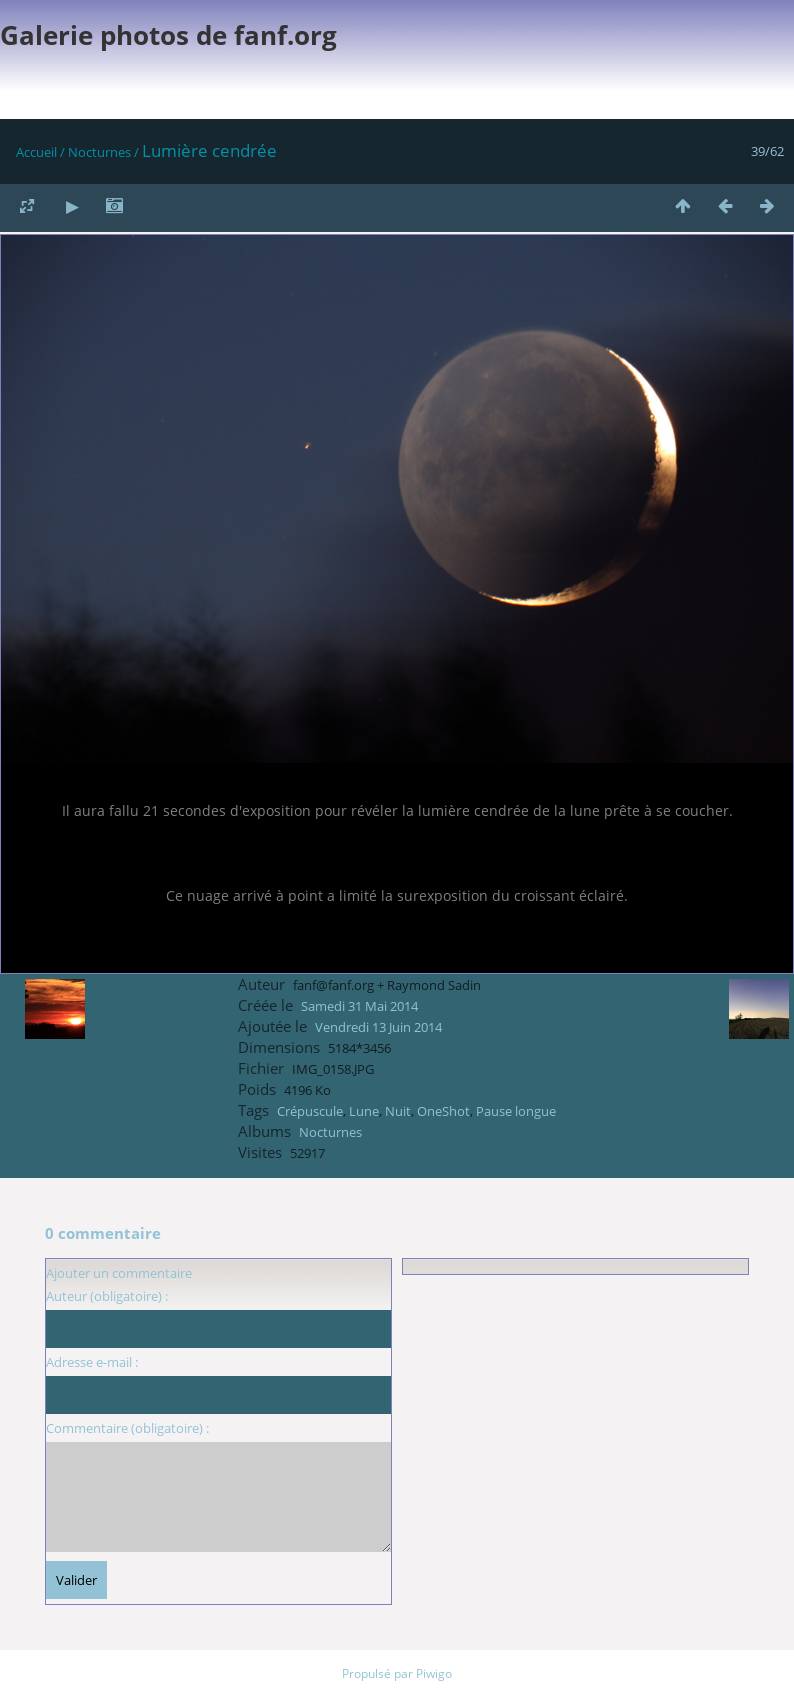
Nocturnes (99, 152)
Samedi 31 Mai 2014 (359, 1006)
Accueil (36, 152)
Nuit (398, 1111)
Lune (364, 1111)
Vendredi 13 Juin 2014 (378, 1027)
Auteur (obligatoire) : (107, 1296)
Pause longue (516, 1111)
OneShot (443, 1111)
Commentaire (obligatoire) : (127, 1428)
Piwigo (434, 1673)
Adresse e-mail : (92, 1362)
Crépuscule (310, 1111)
